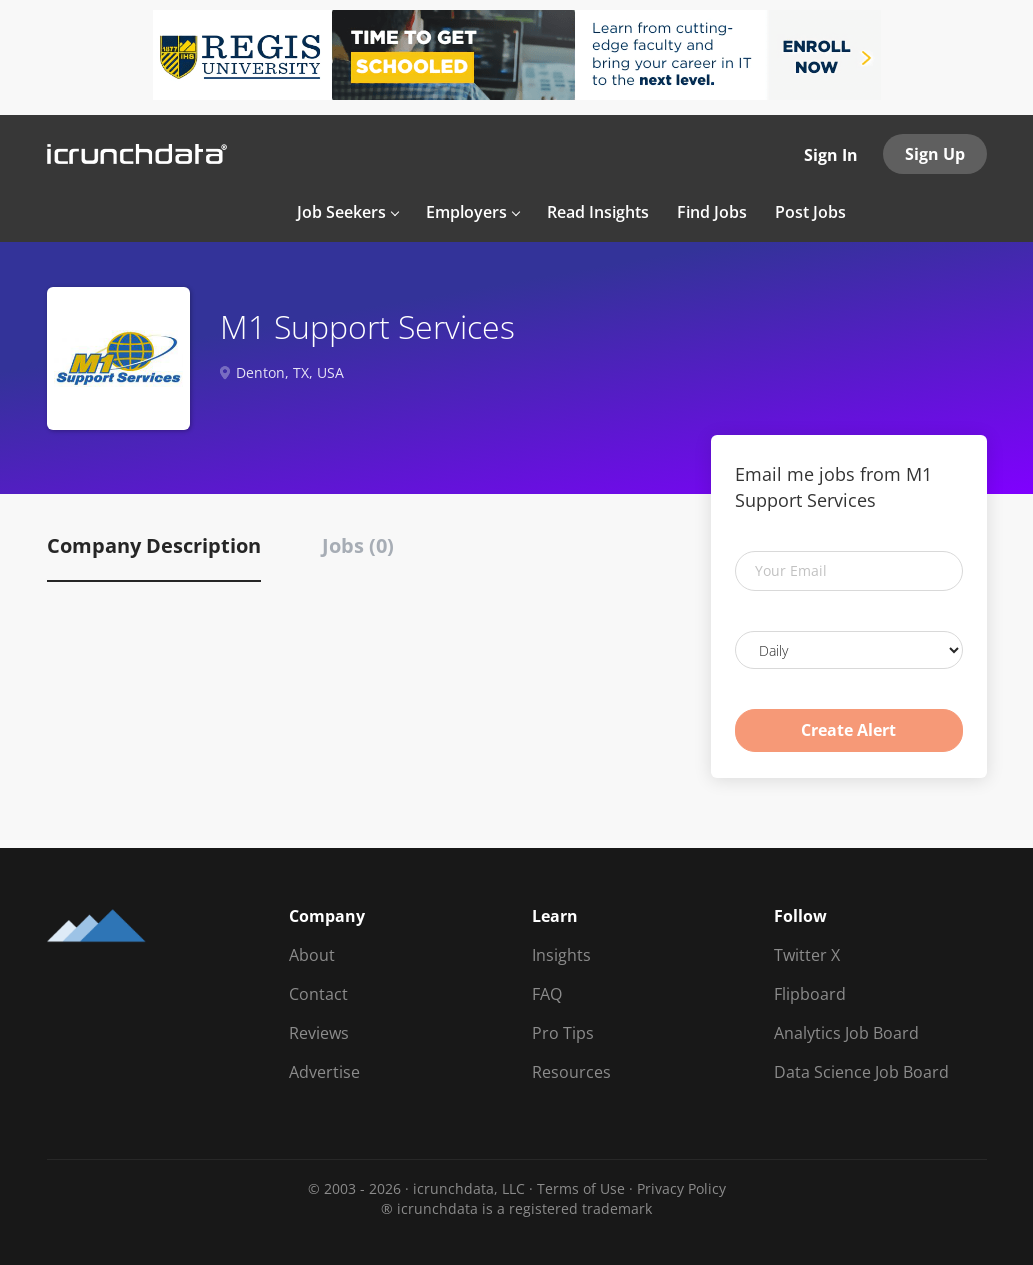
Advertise (324, 1072)
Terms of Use (581, 1188)
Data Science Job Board (861, 1072)
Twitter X (807, 955)
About (312, 955)
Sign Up (935, 154)
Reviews (319, 1033)
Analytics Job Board (846, 1033)
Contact (318, 994)
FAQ (547, 994)
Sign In (831, 155)
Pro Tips (563, 1033)
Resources (571, 1072)
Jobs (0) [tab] (358, 545)
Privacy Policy (681, 1188)
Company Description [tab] (154, 545)
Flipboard (810, 994)
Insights (561, 955)
